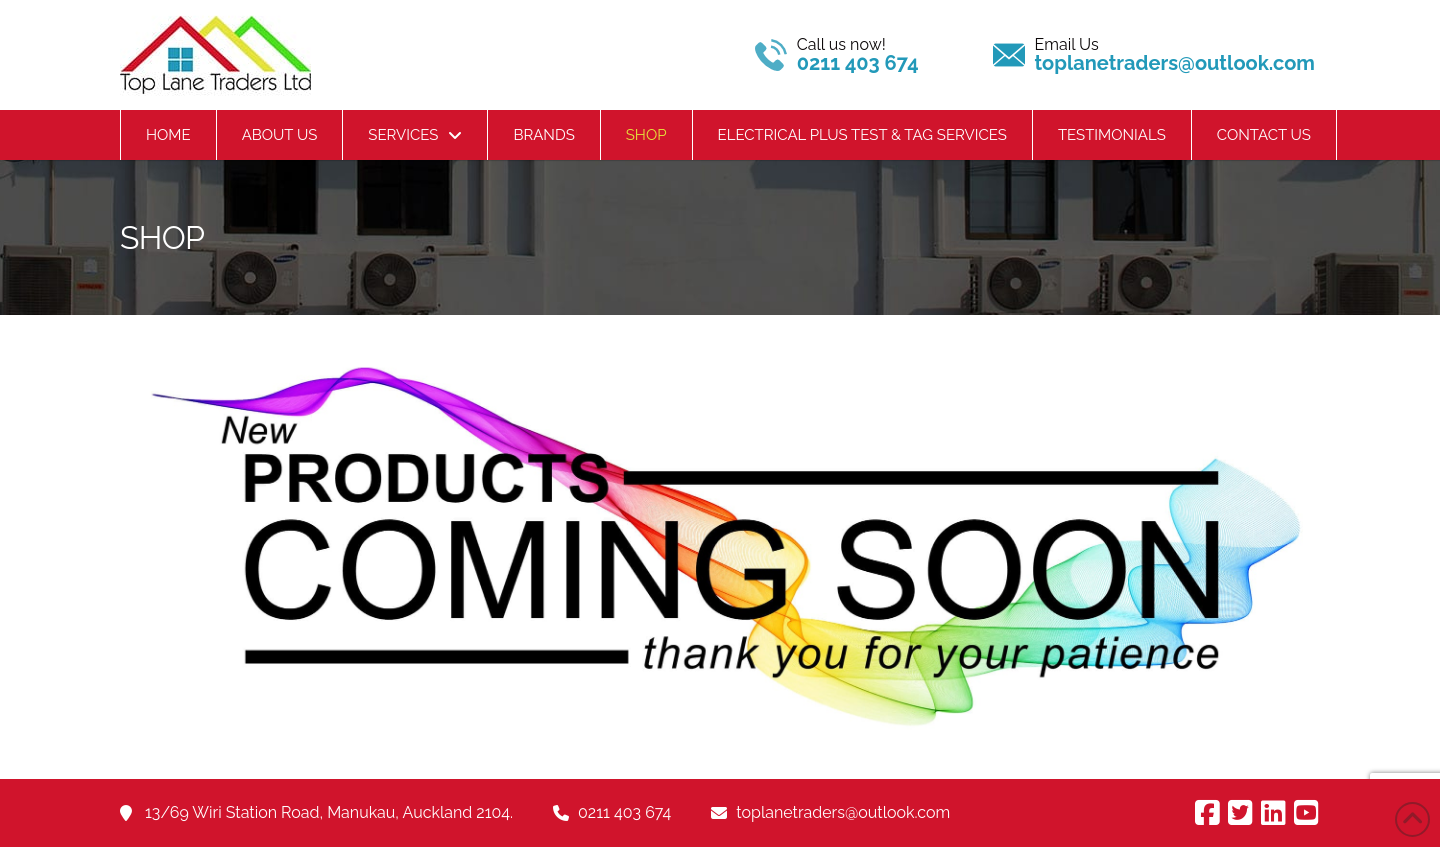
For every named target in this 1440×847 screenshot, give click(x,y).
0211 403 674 (624, 812)
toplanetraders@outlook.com (843, 812)
